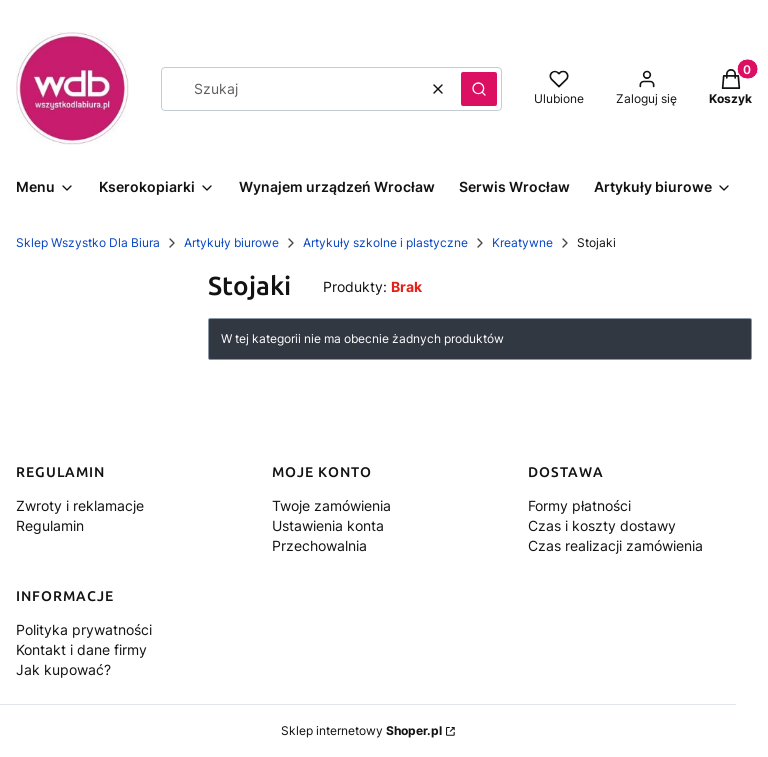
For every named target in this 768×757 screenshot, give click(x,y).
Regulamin (50, 525)
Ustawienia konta (328, 525)
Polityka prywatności (84, 629)
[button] (479, 89)
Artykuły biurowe (231, 242)
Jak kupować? (63, 669)
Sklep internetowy (361, 730)
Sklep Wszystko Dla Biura (88, 242)
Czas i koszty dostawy (602, 525)
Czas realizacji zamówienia (615, 545)
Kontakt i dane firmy (81, 649)
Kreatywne (522, 242)
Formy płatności (579, 505)
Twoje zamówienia (331, 505)
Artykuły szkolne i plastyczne (385, 242)
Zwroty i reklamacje (80, 505)
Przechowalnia (319, 545)
